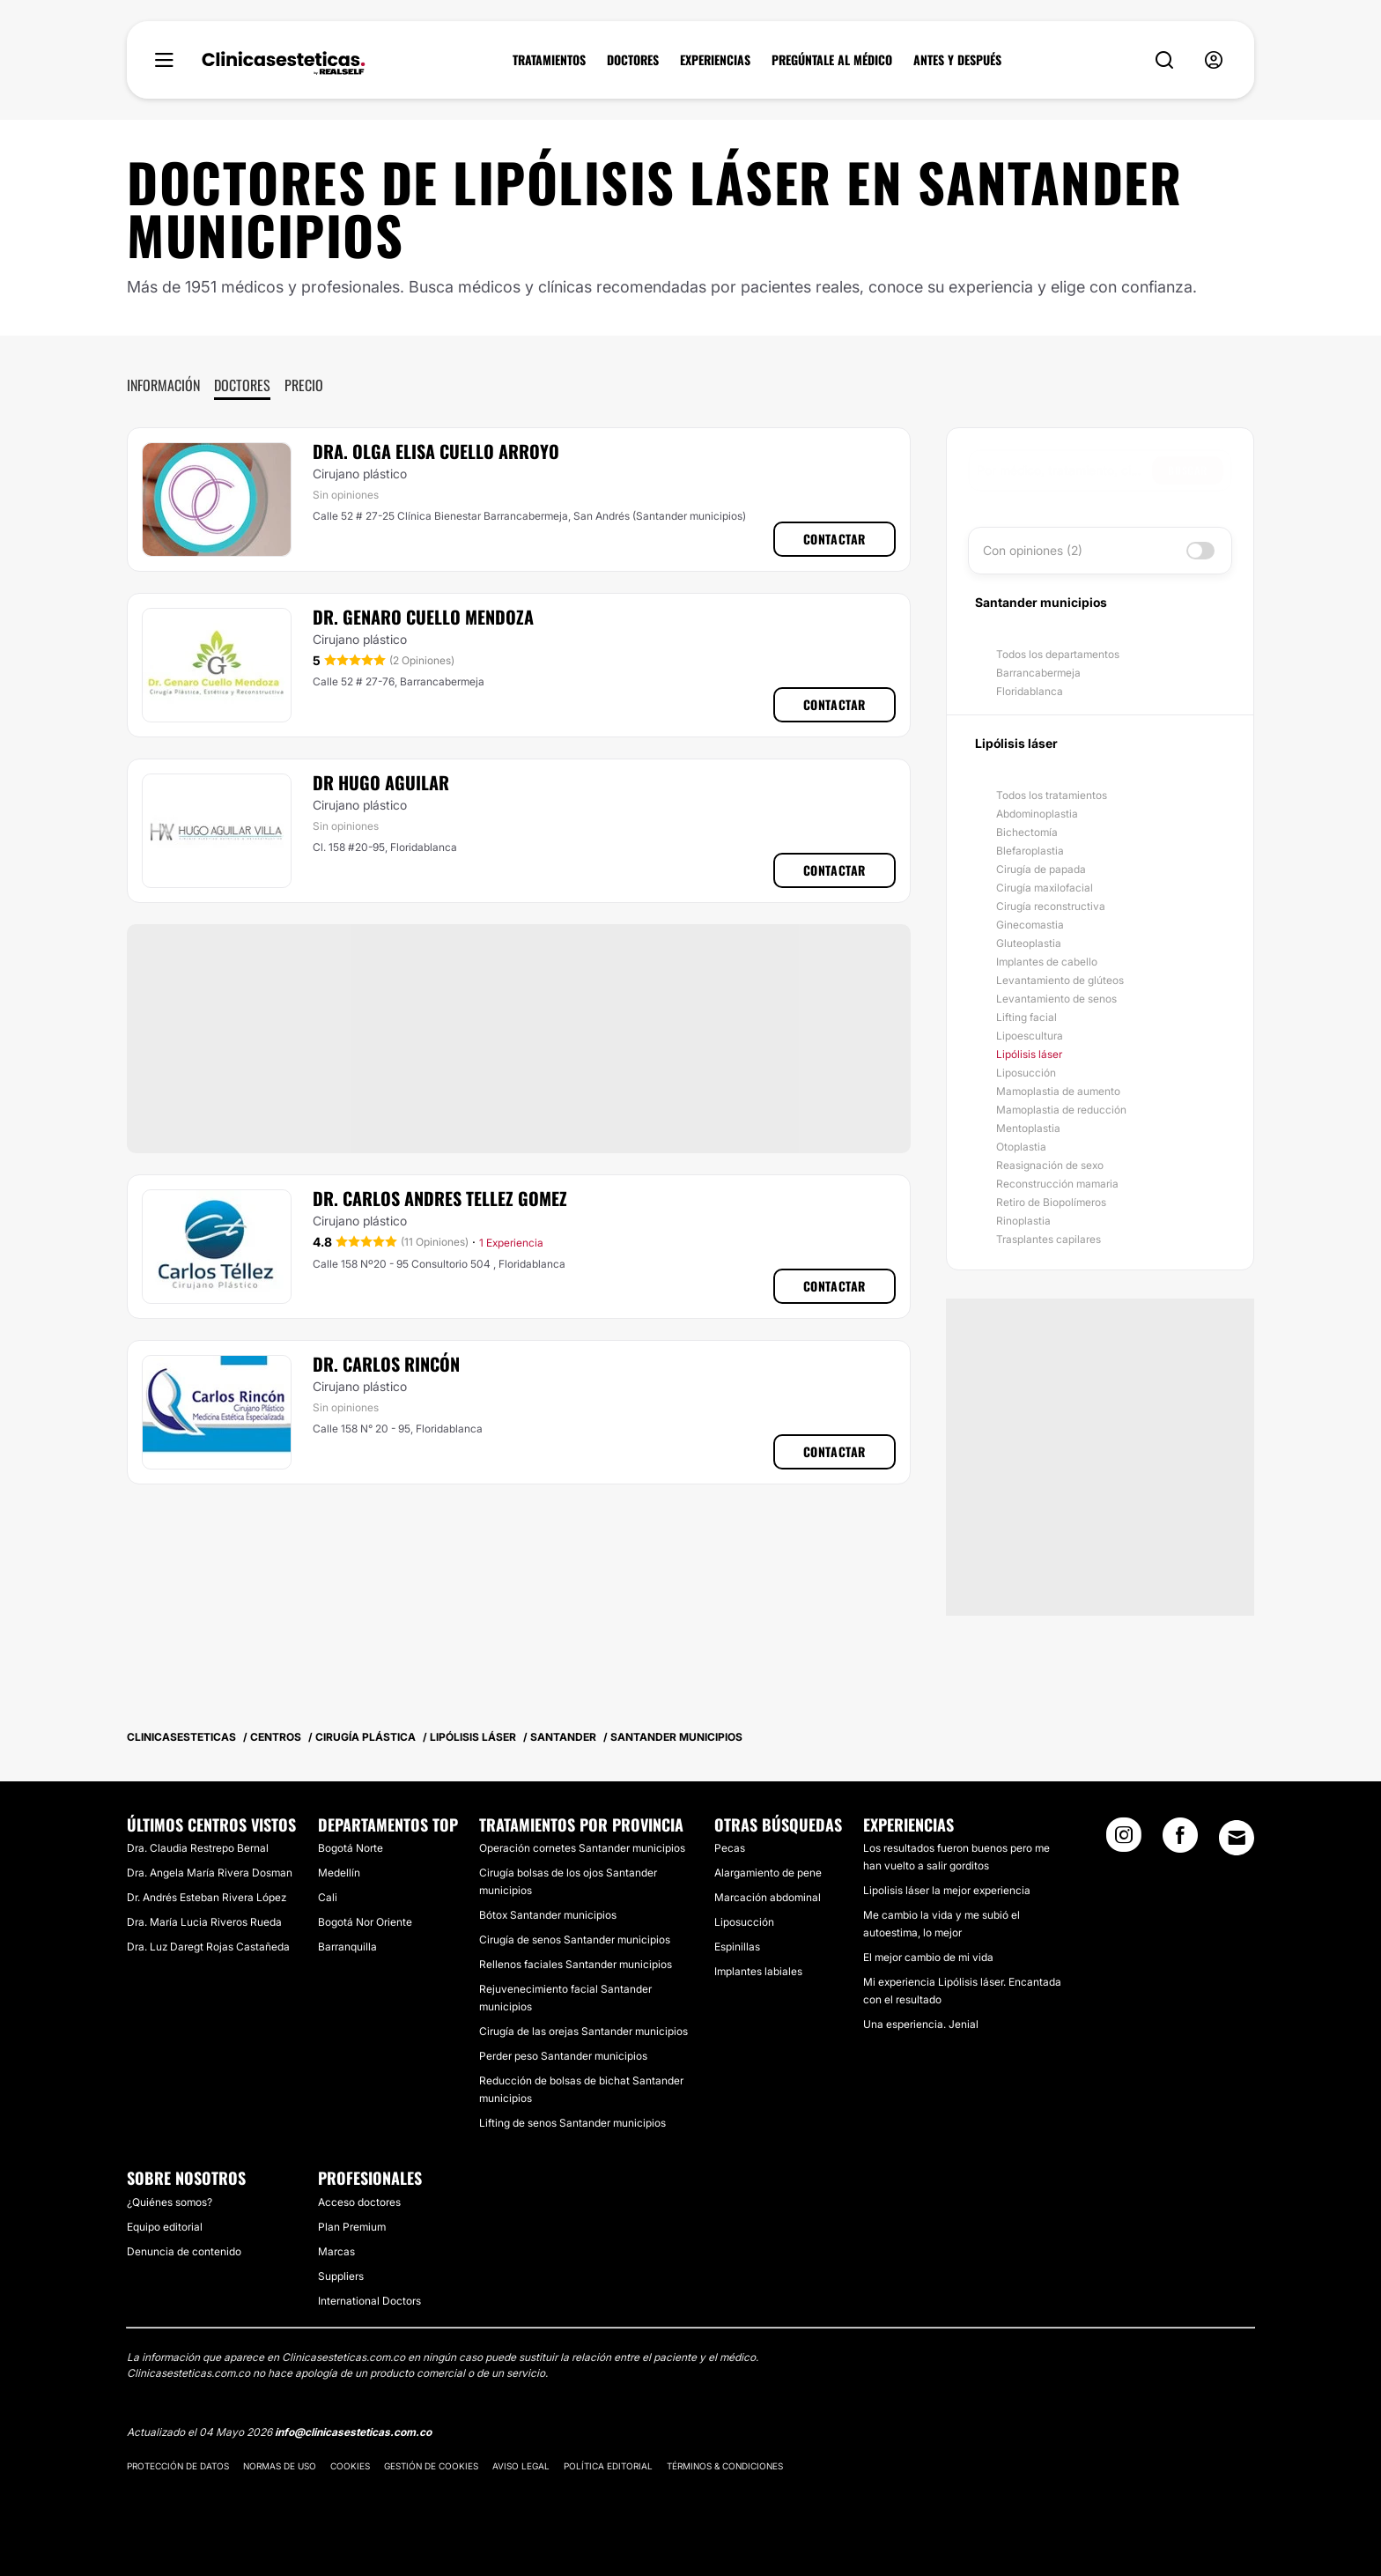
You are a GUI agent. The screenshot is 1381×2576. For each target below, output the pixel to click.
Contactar (834, 538)
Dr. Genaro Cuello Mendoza (423, 616)
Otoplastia (1021, 1146)
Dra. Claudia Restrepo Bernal (198, 1847)
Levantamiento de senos (1056, 998)
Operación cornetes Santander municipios (582, 1847)
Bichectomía (1027, 832)
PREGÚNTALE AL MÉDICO (832, 60)
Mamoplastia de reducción (1061, 1109)
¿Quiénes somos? (169, 2202)
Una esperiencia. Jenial (921, 2024)
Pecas (729, 1847)
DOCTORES (633, 60)
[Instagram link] (1123, 1840)
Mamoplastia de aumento (1058, 1091)
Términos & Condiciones (725, 2466)
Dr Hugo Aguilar (381, 782)
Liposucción (1026, 1072)
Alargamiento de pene (768, 1872)
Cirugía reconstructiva (1050, 906)
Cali (327, 1897)
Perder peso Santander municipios (563, 2055)
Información (163, 385)
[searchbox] (1064, 470)
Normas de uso (279, 2466)
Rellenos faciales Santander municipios (575, 1964)
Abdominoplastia (1037, 813)
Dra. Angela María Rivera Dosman (209, 1872)
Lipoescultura (1029, 1035)
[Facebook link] (1180, 1840)
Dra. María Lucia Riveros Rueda (204, 1921)
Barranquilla (347, 1946)
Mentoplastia (1028, 1128)
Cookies (350, 2466)
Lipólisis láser (1029, 1054)
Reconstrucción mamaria (1057, 1183)
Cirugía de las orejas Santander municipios (583, 2031)
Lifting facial (1026, 1017)
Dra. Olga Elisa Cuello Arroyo (436, 451)
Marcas (336, 2251)
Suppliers (341, 2276)
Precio (303, 385)
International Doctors (369, 2300)
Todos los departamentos (1057, 654)
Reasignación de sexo (1050, 1165)
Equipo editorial (165, 2226)
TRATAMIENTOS (549, 60)
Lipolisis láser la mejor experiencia (946, 1890)
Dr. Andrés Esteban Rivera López (206, 1897)
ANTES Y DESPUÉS (957, 60)
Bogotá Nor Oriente (365, 1921)
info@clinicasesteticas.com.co (353, 2432)
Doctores (242, 385)
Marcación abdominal (767, 1897)
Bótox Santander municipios (548, 1914)
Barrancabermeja (1038, 672)
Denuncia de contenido (184, 2251)
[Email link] (1236, 1837)
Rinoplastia (1023, 1220)
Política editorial (608, 2466)
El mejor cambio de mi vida (928, 1957)
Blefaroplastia (1030, 850)
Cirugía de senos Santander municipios (574, 1939)
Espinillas (737, 1946)
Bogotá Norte (350, 1847)
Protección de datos (178, 2466)
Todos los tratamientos (1051, 795)
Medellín (339, 1872)
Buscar (1187, 470)
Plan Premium (352, 2226)
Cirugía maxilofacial (1044, 887)
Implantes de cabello (1046, 961)
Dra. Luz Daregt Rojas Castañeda (208, 1946)
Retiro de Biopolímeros (1051, 1202)
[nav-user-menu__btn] (1214, 60)
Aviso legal (521, 2466)
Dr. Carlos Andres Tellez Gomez (440, 1198)
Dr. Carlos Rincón (386, 1364)
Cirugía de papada (1041, 869)
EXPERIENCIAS (715, 60)
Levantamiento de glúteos (1060, 980)
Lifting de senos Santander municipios (572, 2122)
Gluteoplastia (1028, 943)
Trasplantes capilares (1048, 1239)
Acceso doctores (359, 2202)
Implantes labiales (758, 1971)
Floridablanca (1029, 691)
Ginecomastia (1030, 924)
